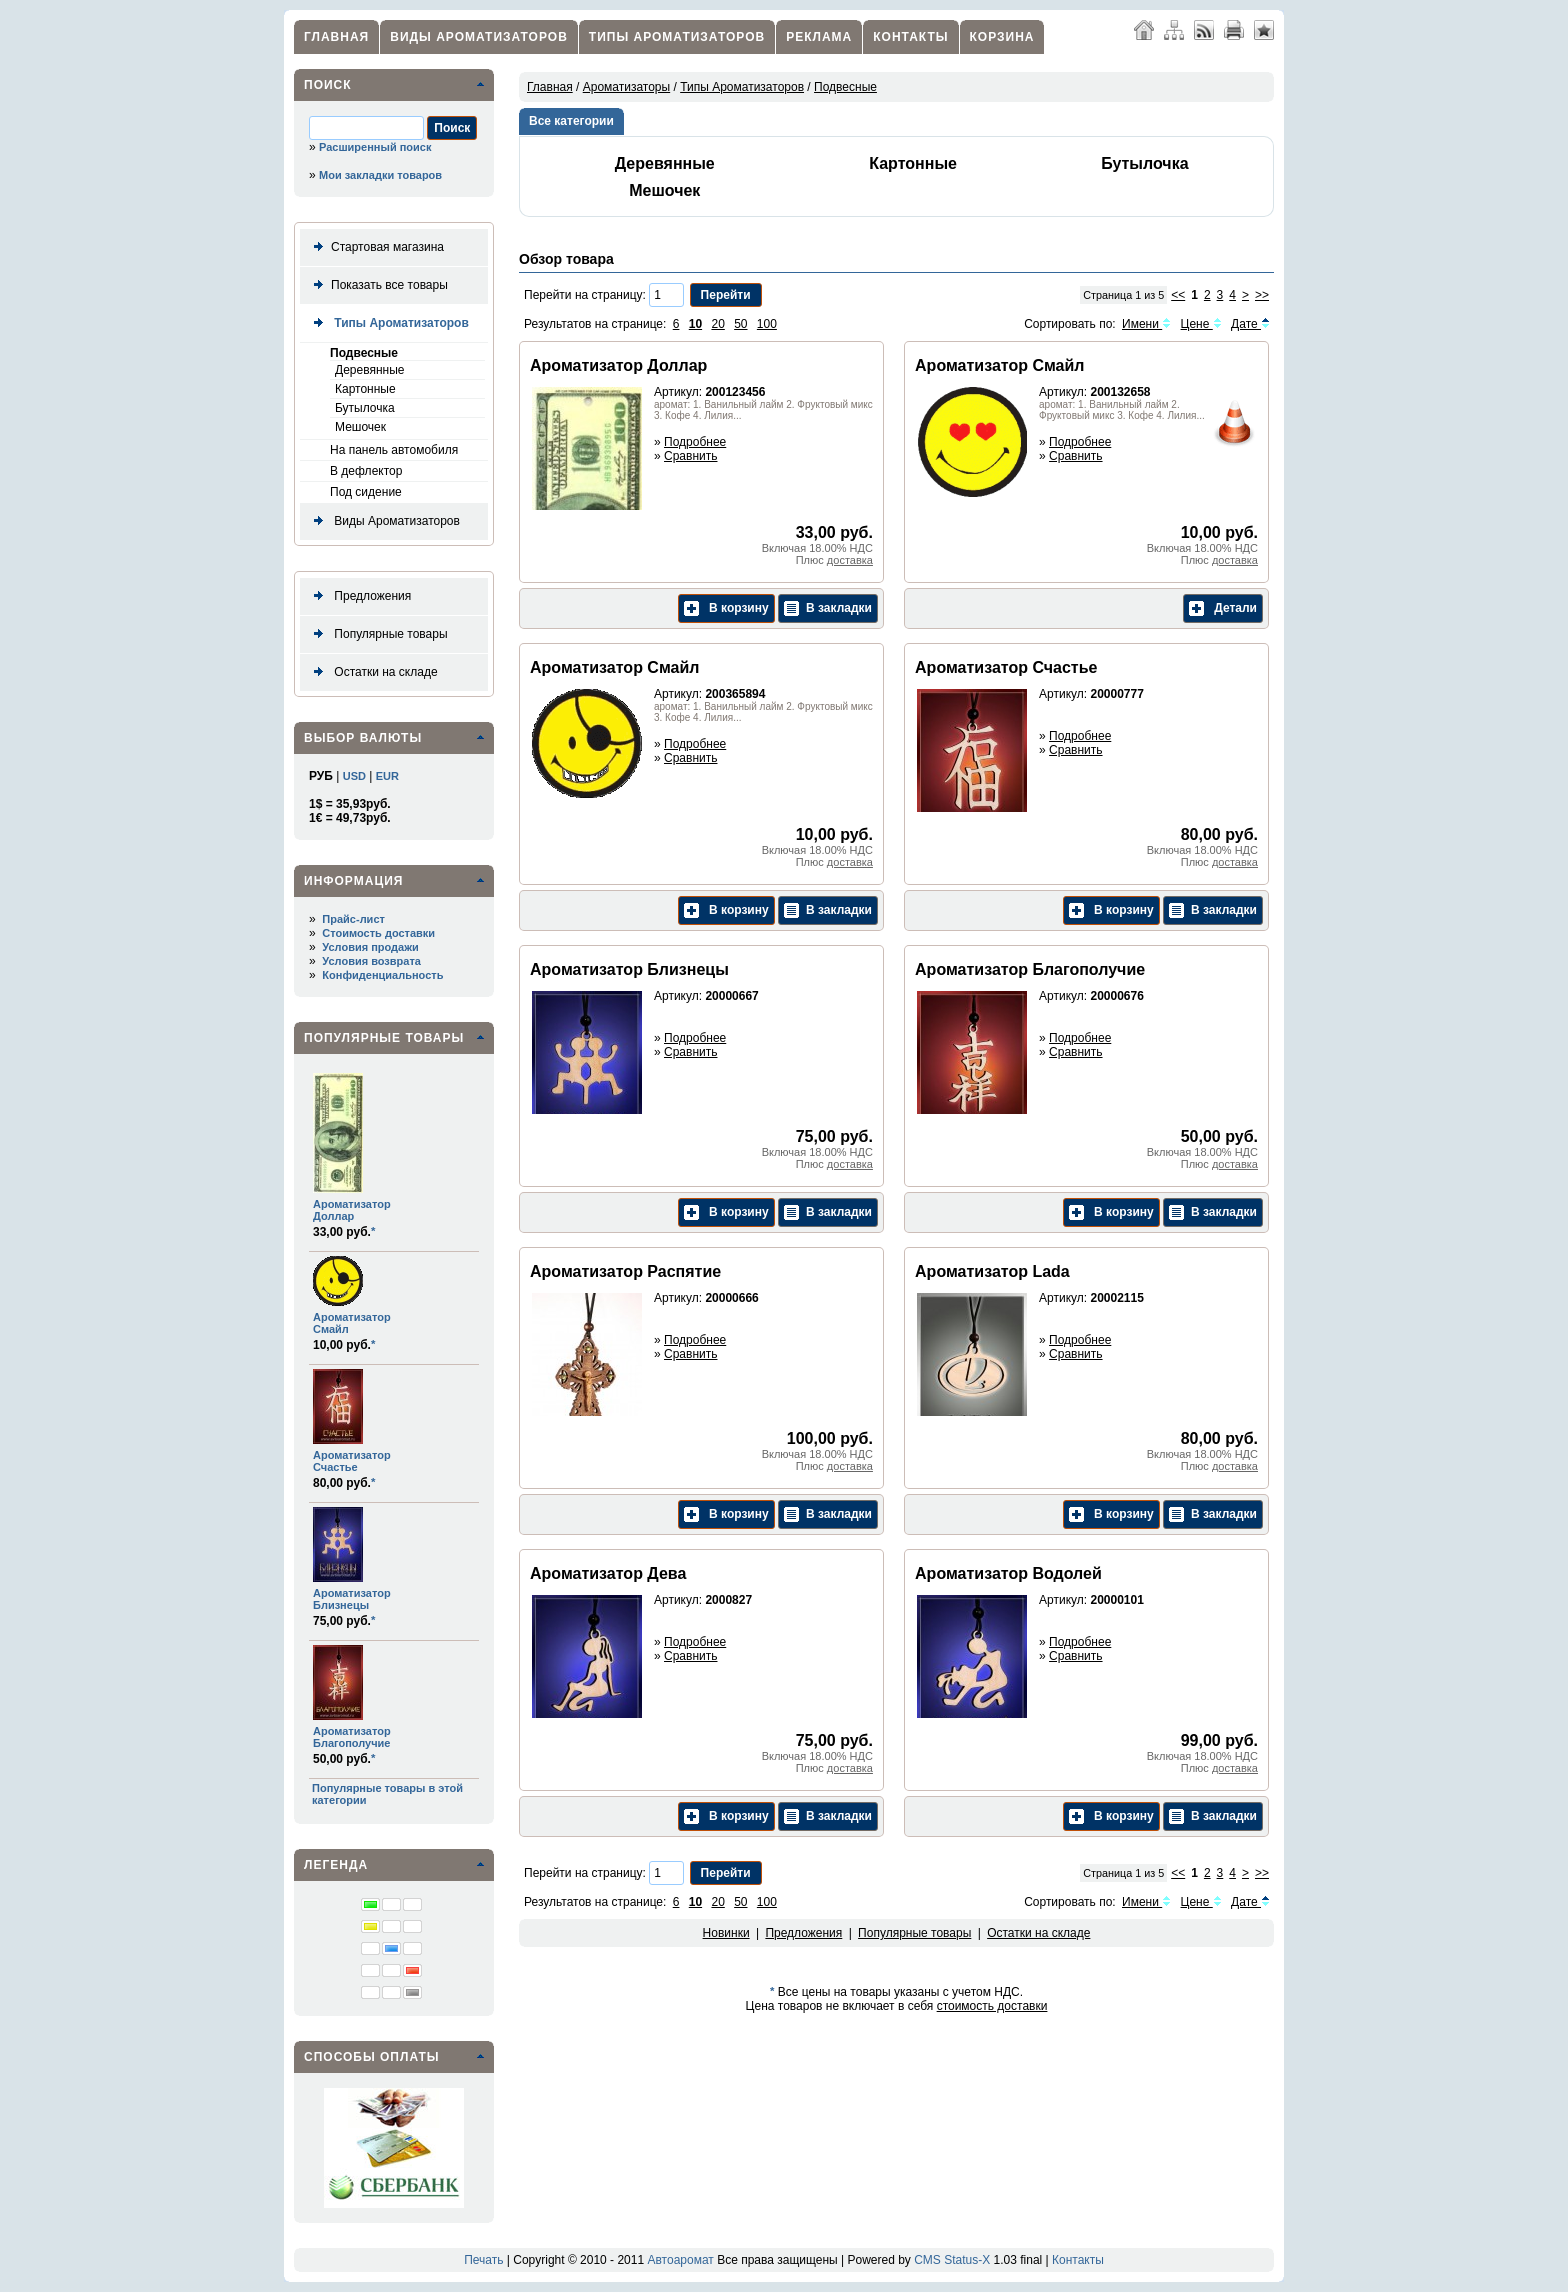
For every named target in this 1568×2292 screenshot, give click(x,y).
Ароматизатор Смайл (999, 365)
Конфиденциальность (382, 975)
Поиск (328, 85)
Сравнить (690, 456)
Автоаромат (680, 2260)
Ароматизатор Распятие (625, 1271)
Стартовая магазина (375, 247)
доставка (850, 560)
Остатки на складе (372, 672)
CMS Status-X (952, 2260)
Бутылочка (365, 408)
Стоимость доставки (378, 933)
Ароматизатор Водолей (1008, 1573)
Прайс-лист (353, 919)
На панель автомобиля (394, 450)
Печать (483, 2260)
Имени (1146, 324)
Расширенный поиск (375, 147)
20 (717, 324)
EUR (387, 776)
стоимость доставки (992, 2006)
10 (695, 324)
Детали (1223, 608)
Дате (1250, 324)
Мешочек (360, 427)
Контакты (910, 37)
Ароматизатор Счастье (352, 1461)
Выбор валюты (363, 738)
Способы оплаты (372, 2057)
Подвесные (364, 353)
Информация (353, 881)
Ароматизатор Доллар (352, 1210)
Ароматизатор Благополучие (352, 1737)
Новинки (726, 1933)
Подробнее (695, 442)
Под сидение (366, 492)
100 (767, 324)
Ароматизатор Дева (608, 1573)
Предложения (358, 596)
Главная (336, 37)
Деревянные (369, 370)
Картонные (365, 389)
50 (740, 324)
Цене (1201, 324)
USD (354, 776)
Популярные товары (377, 634)
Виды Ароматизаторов (479, 37)
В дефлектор (366, 471)
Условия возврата (371, 961)
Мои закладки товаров (380, 175)
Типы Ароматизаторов (677, 37)
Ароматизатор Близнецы (352, 1599)
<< (1178, 295)
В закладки (828, 608)
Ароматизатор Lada (992, 1271)
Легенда (336, 1865)
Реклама (819, 37)
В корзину (726, 608)
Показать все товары (377, 285)
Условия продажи (370, 947)
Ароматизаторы (626, 87)
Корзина (1002, 37)
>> (1262, 295)
